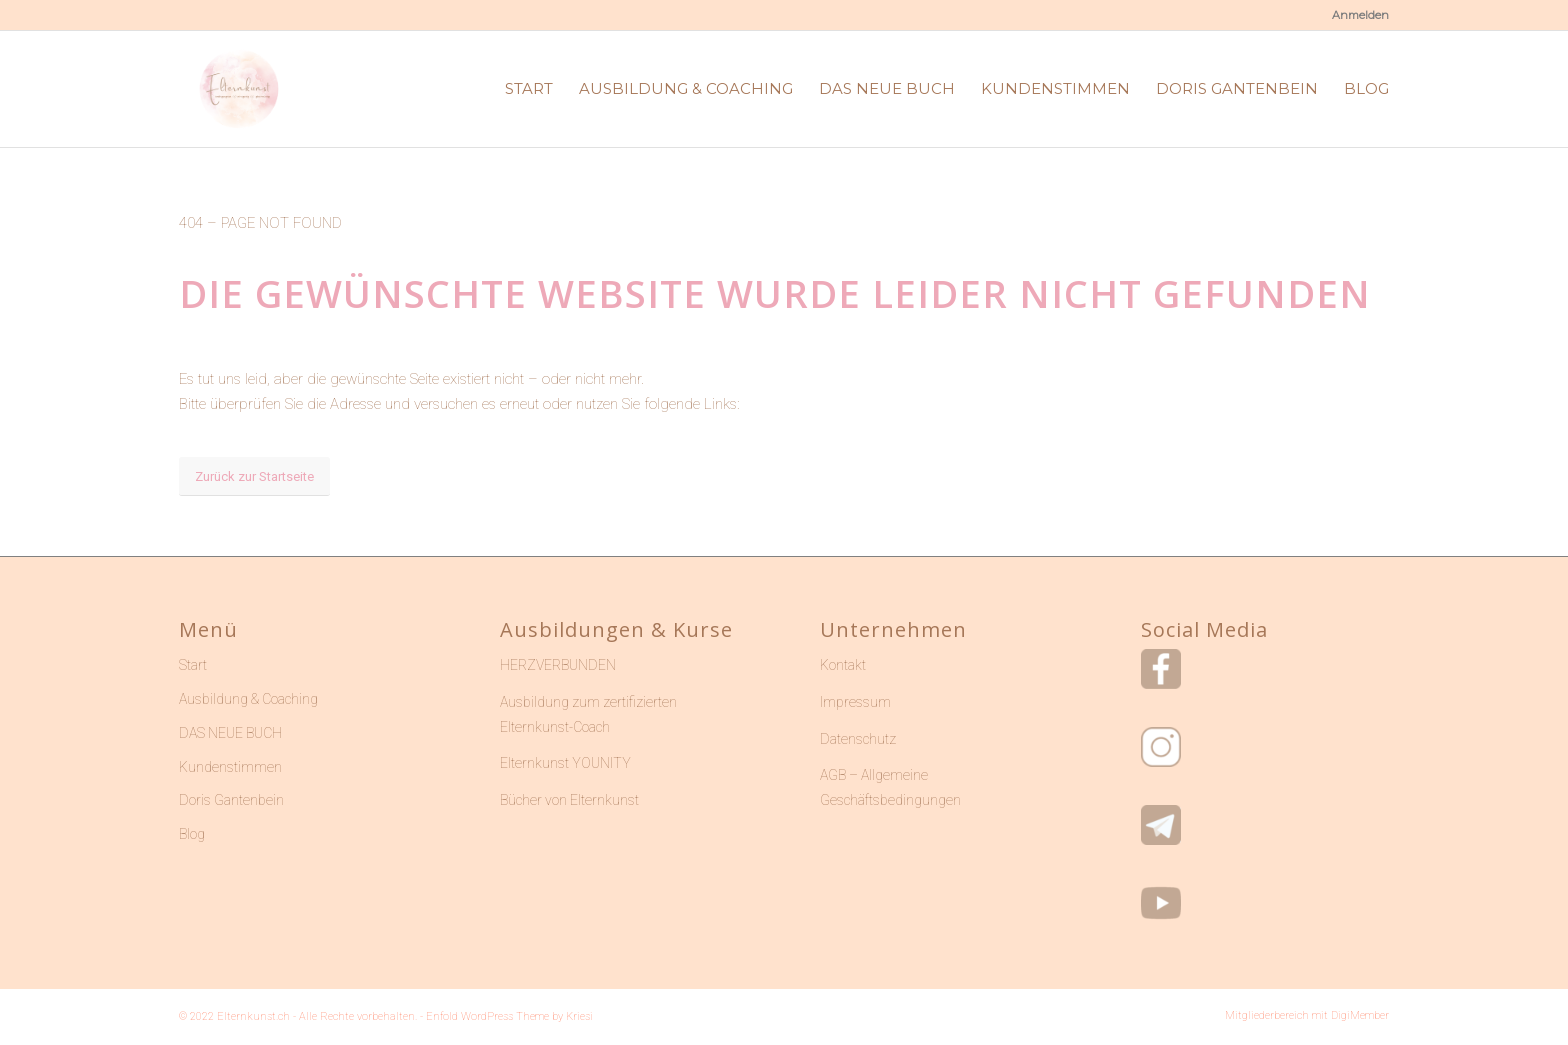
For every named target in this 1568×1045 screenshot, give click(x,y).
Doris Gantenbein (231, 800)
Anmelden (1360, 15)
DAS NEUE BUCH (230, 733)
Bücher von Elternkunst (569, 800)
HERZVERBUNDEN (558, 665)
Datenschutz (858, 739)
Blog (192, 834)
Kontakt (843, 665)
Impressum (855, 702)
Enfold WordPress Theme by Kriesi (509, 1016)
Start (193, 665)
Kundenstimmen (230, 767)
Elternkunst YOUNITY (565, 763)
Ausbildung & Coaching (248, 699)
